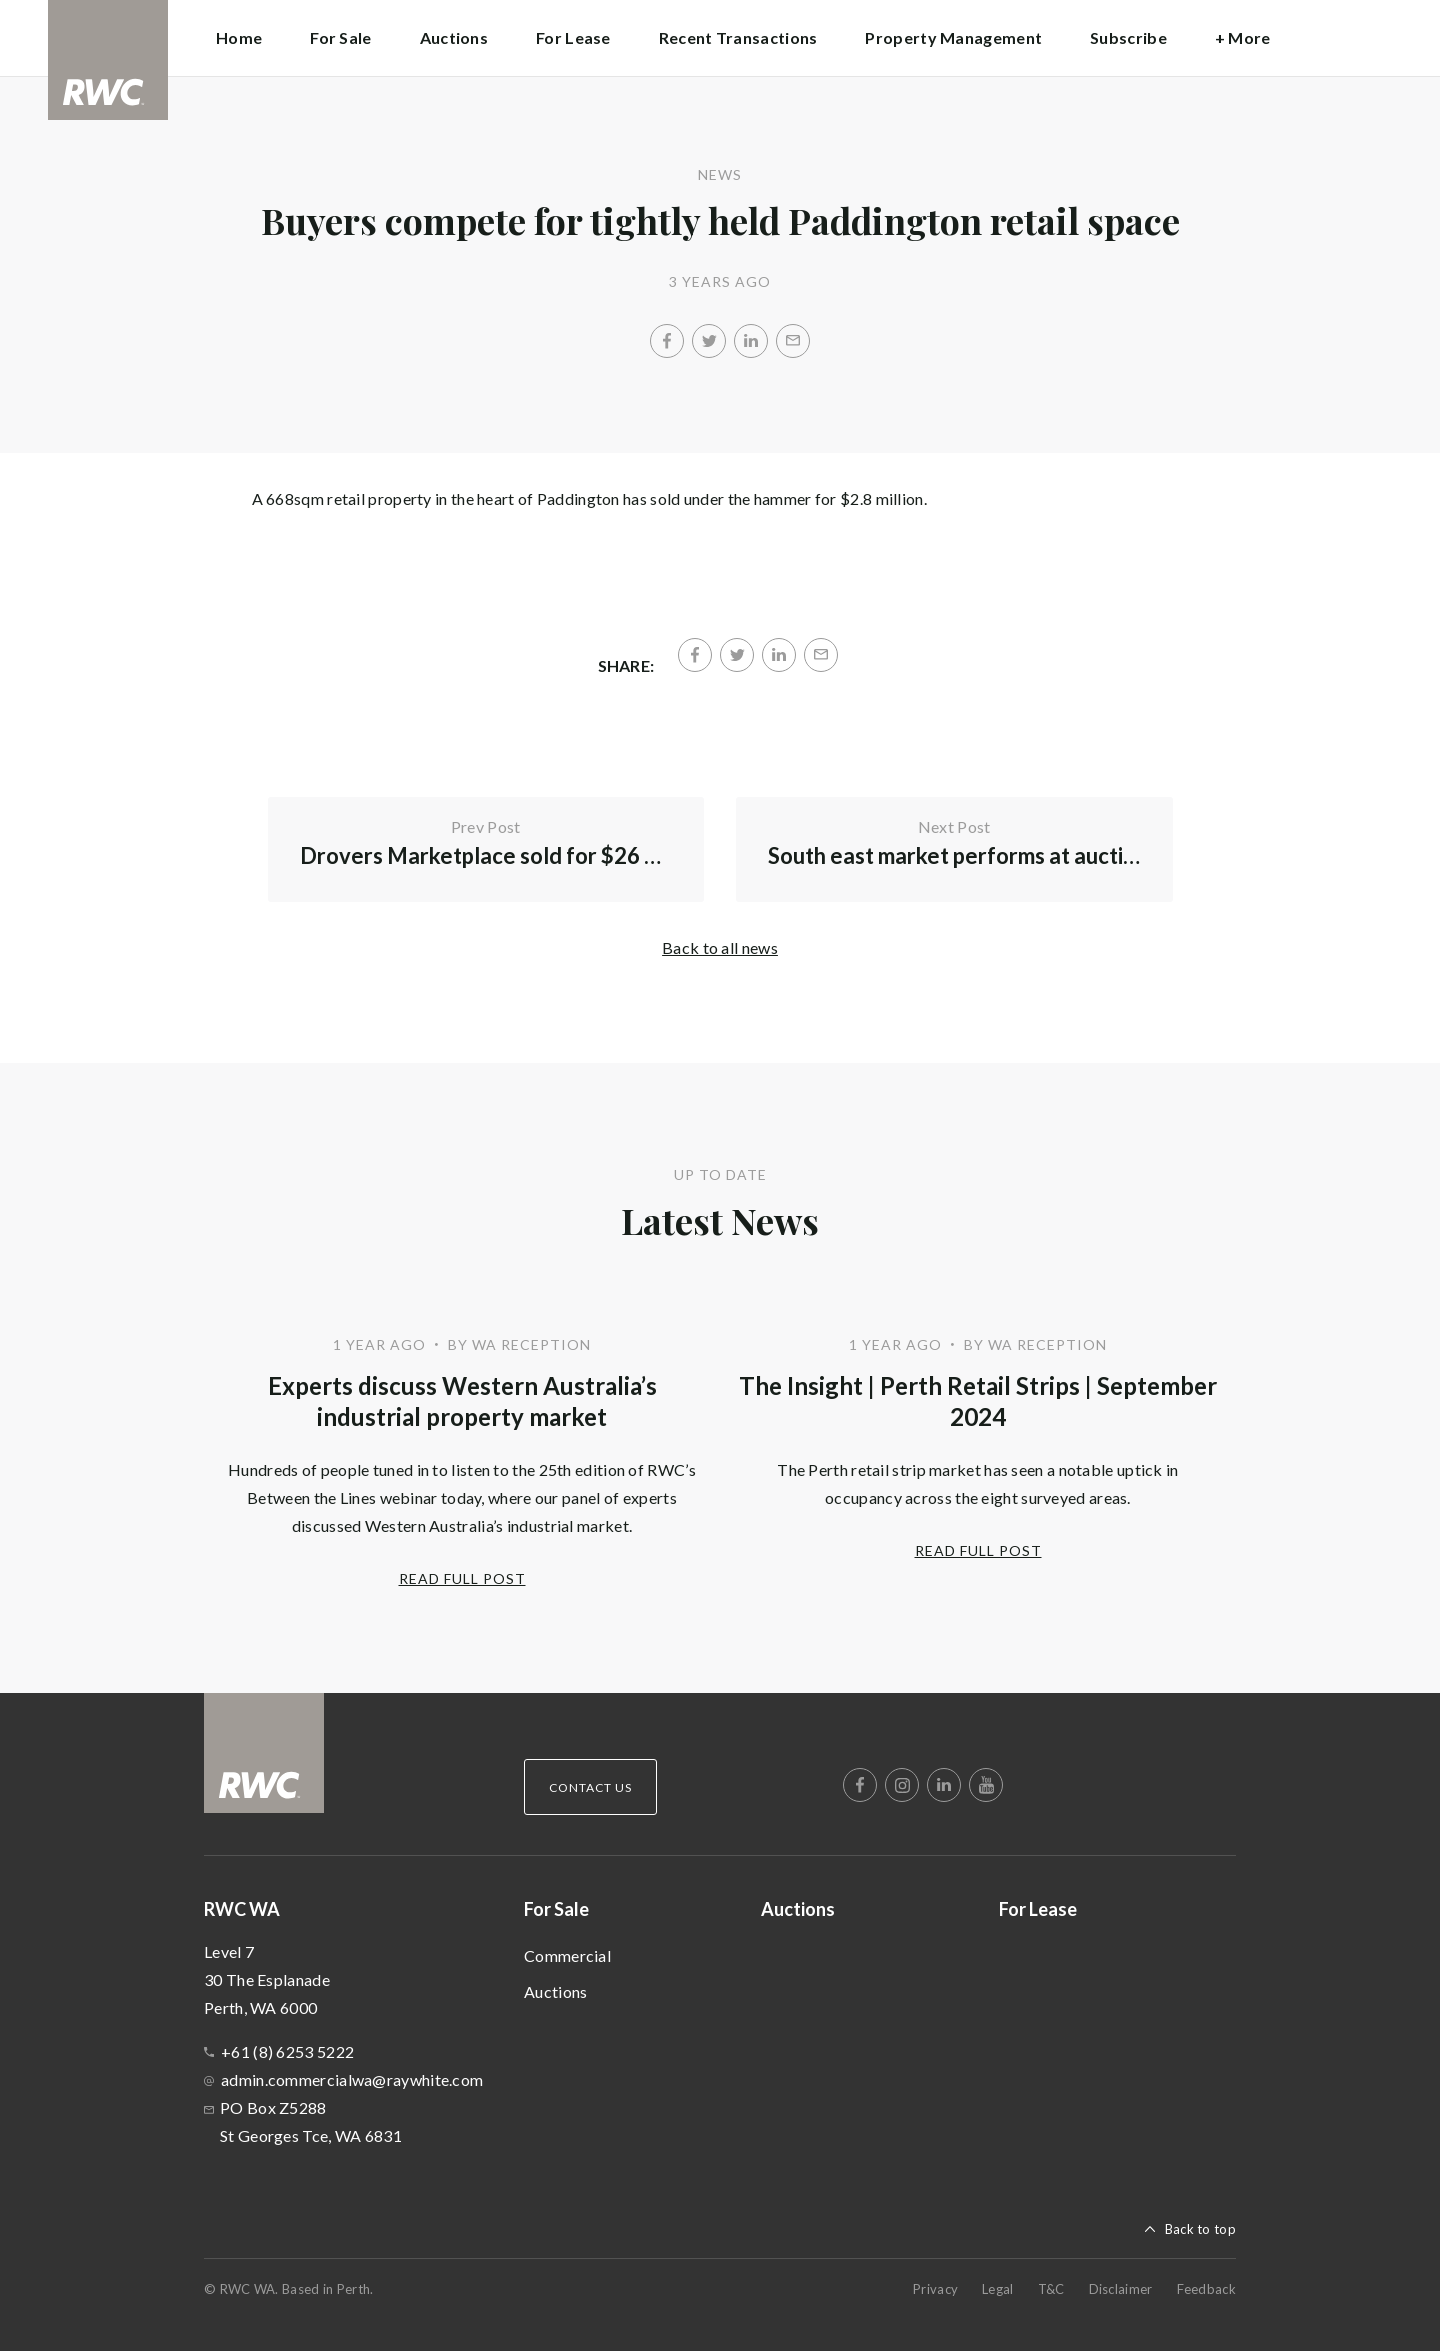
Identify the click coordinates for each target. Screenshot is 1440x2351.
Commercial (567, 1955)
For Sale (556, 1909)
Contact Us (590, 1787)
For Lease (573, 37)
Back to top (1200, 2229)
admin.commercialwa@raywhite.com (352, 2079)
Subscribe (1128, 37)
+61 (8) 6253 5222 (287, 2051)
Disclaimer (1121, 2289)
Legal (998, 2289)
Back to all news (720, 947)
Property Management (953, 37)
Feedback (1206, 2289)
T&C (1051, 2289)
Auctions (454, 37)
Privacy (935, 2289)
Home (239, 37)
